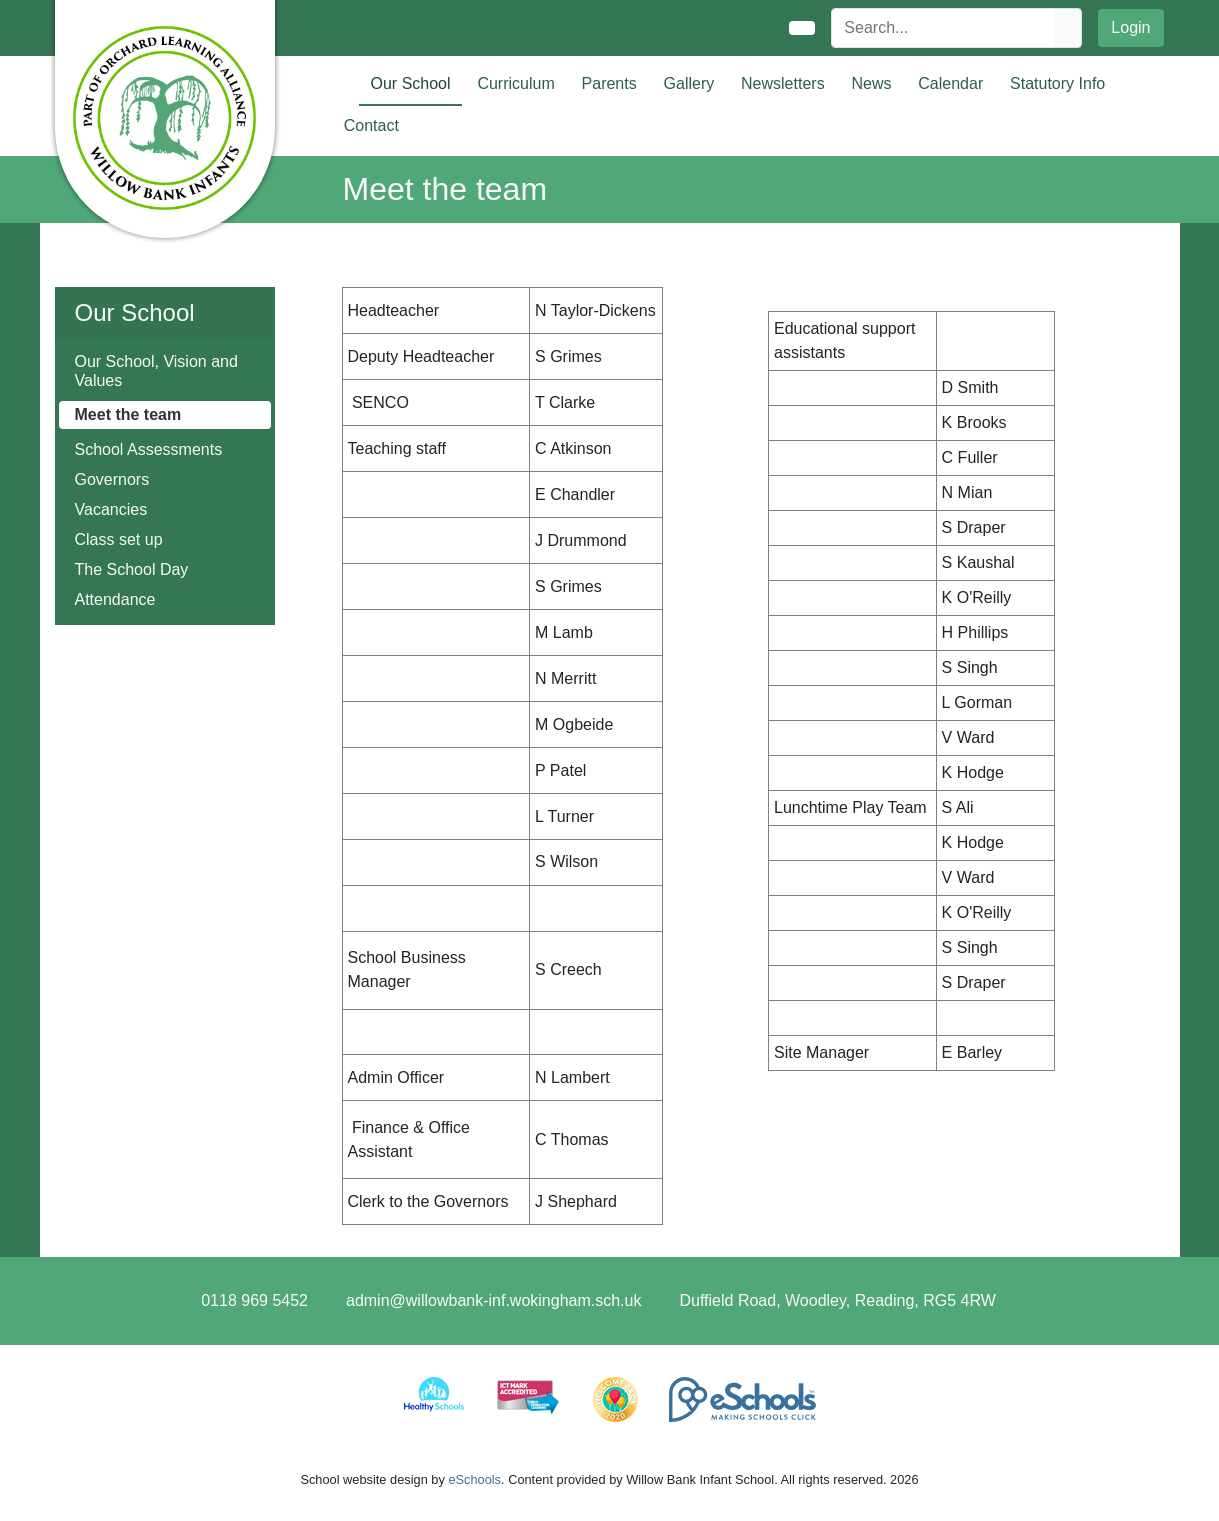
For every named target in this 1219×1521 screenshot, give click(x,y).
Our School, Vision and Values (156, 371)
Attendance (115, 599)
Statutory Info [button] (1057, 83)
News (871, 83)
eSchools (474, 1479)
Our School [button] (411, 83)
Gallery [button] (689, 83)
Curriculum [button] (515, 83)
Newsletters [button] (783, 83)
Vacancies (111, 509)
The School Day (132, 569)
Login (1130, 27)
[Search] (944, 28)
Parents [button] (609, 83)
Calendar (950, 83)
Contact (371, 125)
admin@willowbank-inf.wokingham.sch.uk (493, 1300)
